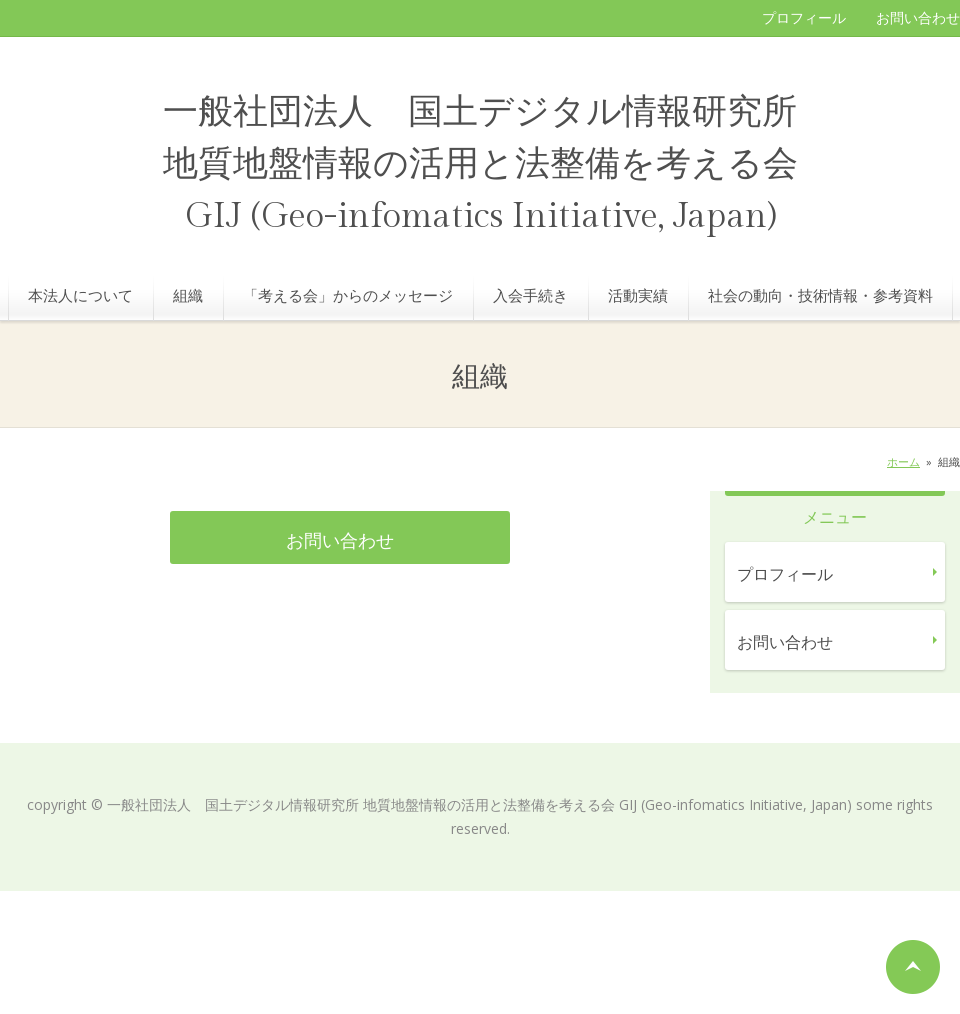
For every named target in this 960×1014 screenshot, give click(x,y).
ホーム (903, 461)
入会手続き (530, 295)
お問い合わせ (918, 17)
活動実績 (638, 295)
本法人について (80, 295)
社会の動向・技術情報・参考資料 (820, 295)
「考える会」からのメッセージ (348, 295)
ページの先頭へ (913, 967)
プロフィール (804, 17)
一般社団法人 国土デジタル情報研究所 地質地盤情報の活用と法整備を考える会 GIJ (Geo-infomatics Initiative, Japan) (480, 164)
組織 (188, 295)
